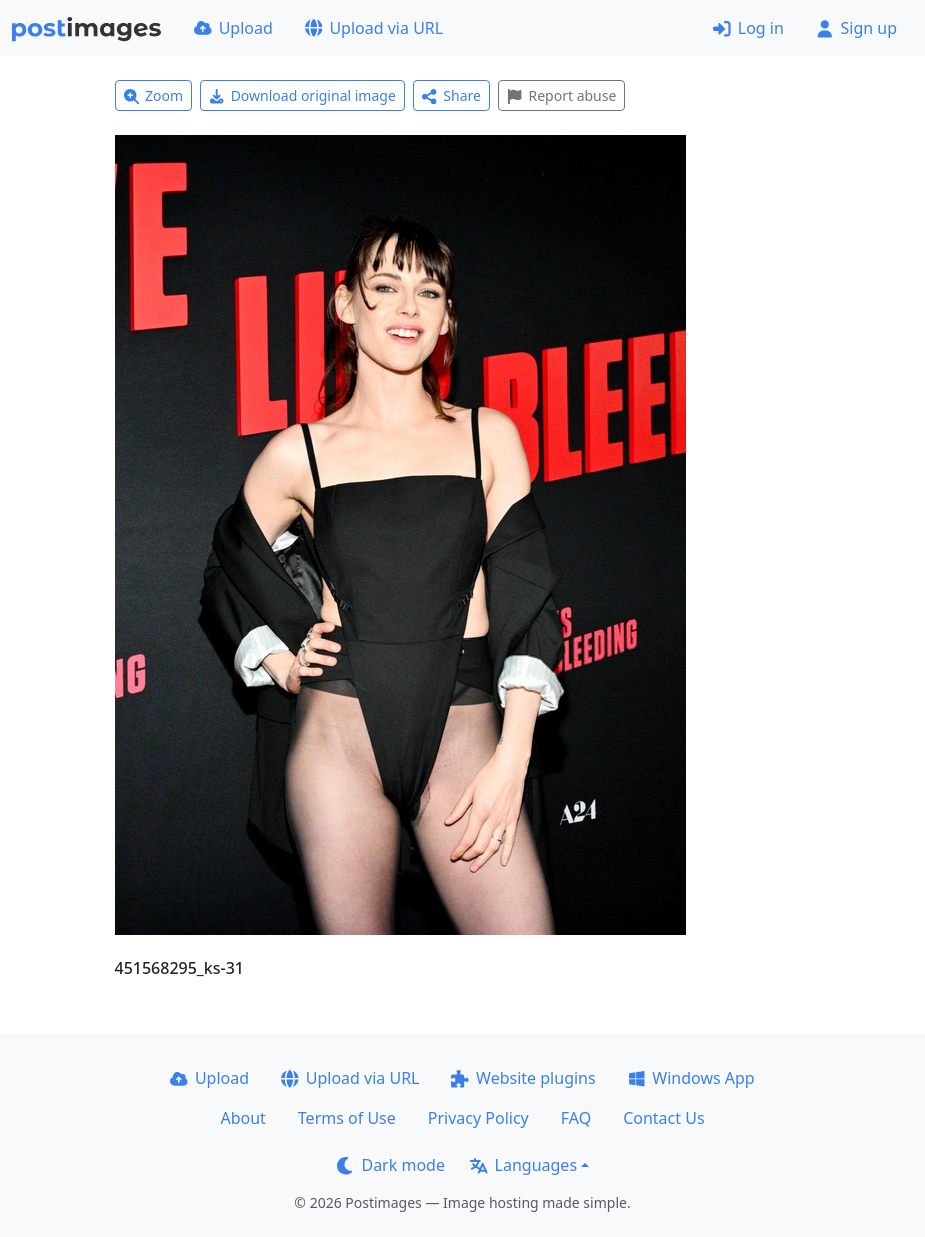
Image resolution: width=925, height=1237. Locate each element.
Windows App (691, 1078)
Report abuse (561, 95)
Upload (233, 28)
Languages (523, 1165)
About (242, 1118)
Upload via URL (374, 28)
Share (451, 95)
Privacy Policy (478, 1118)
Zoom (154, 95)
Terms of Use (347, 1118)
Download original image (302, 95)
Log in (748, 28)
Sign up (856, 28)
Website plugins (523, 1078)
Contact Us (663, 1118)
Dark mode (391, 1165)
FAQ (576, 1118)
